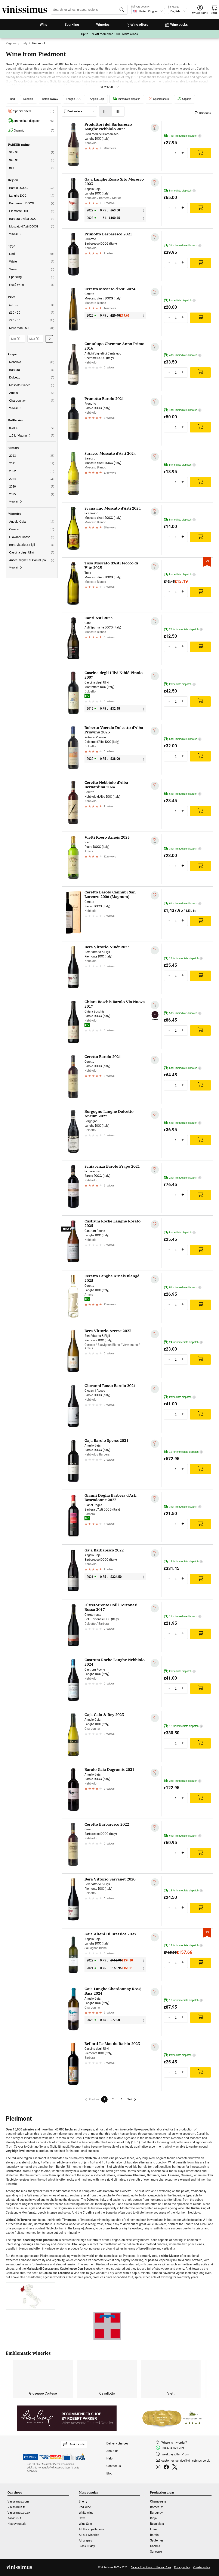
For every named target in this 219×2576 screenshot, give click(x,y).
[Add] (200, 153)
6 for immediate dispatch (182, 739)
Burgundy (156, 2512)
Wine (43, 24)
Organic (184, 99)
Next (131, 2099)
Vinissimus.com (18, 2501)
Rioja (153, 2518)
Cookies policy (201, 2567)
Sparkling (72, 24)
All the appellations (91, 2529)
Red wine (85, 2507)
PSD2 (30, 2457)
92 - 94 (31, 152)
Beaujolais (157, 2523)
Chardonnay (31, 400)
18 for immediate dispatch (183, 1891)
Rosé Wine (31, 284)
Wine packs (176, 24)
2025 (31, 494)
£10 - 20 (31, 312)
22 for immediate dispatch (183, 629)
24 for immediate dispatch (183, 1342)
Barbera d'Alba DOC (31, 218)
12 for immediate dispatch (183, 958)
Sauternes (157, 2540)
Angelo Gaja (97, 98)
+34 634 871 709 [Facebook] (172, 2448)
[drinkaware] (54, 2467)
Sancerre (156, 2551)
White (31, 261)
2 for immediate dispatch (182, 1178)
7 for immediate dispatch (182, 136)
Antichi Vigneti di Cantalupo (31, 560)
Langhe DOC (73, 98)
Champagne (158, 2501)
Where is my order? (174, 2442)
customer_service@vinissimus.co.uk (185, 2460)
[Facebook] (167, 2467)
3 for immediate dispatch (182, 246)
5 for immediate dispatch (182, 1013)
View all (15, 233)
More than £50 (31, 328)
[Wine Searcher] (172, 2418)
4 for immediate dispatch (182, 355)
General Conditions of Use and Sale (151, 2567)
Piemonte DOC (31, 211)
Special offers (159, 99)
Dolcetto (31, 377)
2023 (31, 455)
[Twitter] (175, 2467)
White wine (86, 2512)
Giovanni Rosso (31, 537)
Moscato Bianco (31, 385)
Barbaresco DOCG (31, 203)
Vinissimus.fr (16, 2507)
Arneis (31, 393)
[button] (200, 10)
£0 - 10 (31, 305)
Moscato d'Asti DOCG (31, 226)
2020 (31, 486)
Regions (11, 43)
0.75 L (31, 427)
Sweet (31, 269)
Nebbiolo (28, 98)
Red (12, 98)
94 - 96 (31, 160)
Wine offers (137, 24)
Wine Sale (85, 2523)
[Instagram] (159, 2467)
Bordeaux (156, 2507)
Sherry (83, 2501)
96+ (31, 167)
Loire (153, 2529)
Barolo (154, 2535)
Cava (82, 2518)
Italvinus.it (14, 2518)
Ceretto (31, 529)
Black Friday (87, 2546)
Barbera (31, 369)
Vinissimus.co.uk (18, 2512)
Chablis (155, 2546)
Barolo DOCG (50, 98)
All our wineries (89, 2535)
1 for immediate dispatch (182, 1616)
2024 (31, 478)
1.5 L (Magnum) (31, 435)
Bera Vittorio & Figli (31, 544)
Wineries (103, 24)
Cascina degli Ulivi (31, 552)
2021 (31, 463)
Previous (92, 2099)
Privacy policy (182, 2567)
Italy (24, 43)
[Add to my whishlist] (155, 127)
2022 (31, 471)
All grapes (85, 2540)
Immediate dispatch (126, 99)
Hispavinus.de (16, 2523)
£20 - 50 (31, 320)
